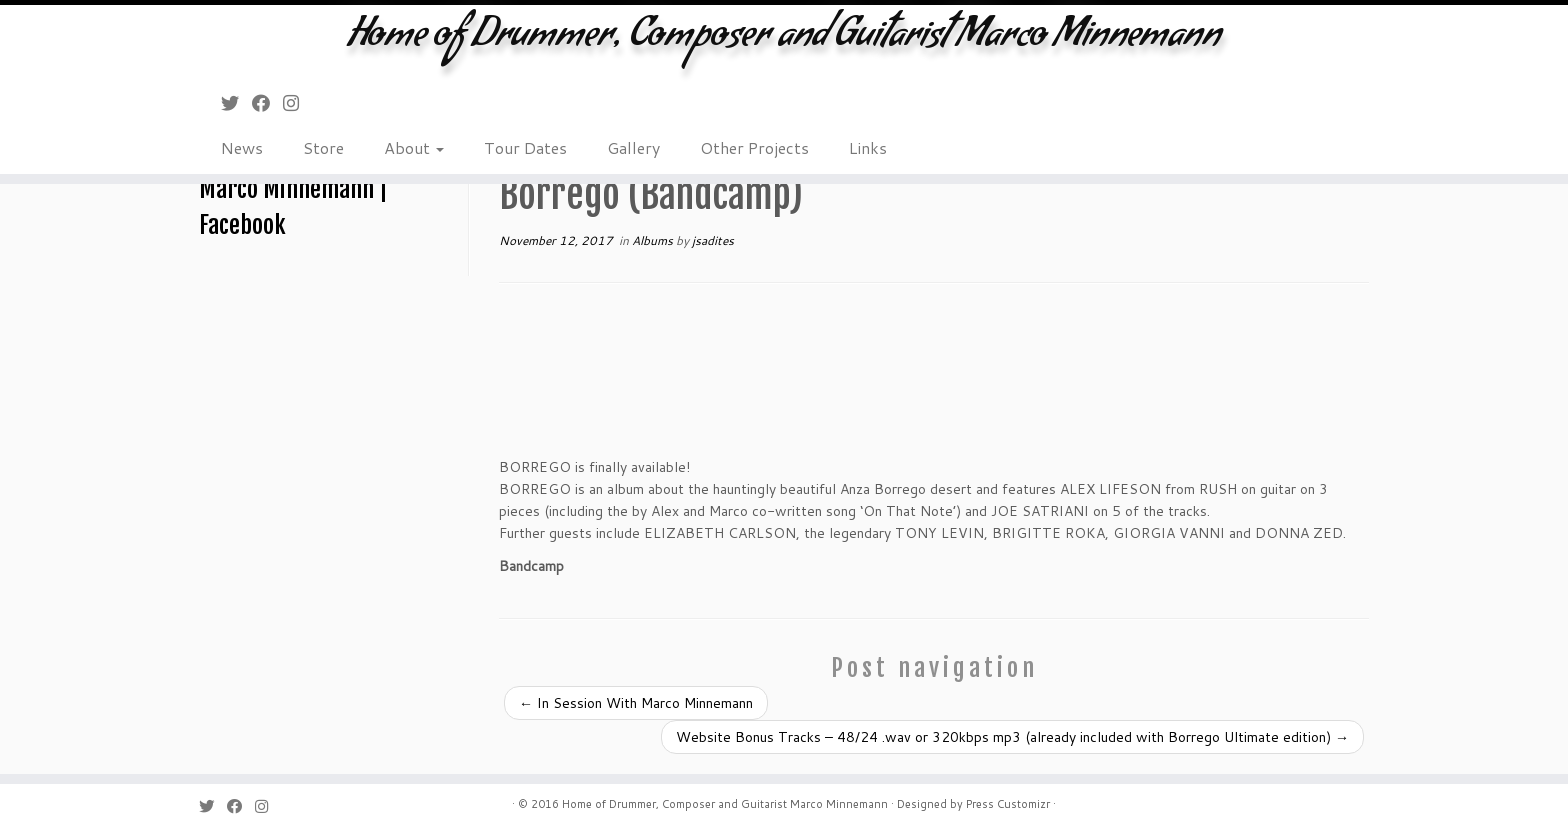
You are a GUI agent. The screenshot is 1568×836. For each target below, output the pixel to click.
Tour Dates (525, 147)
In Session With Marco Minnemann (636, 703)
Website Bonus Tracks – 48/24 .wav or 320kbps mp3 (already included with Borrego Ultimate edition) (1012, 737)
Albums (654, 240)
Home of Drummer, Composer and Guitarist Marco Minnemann (784, 40)
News (242, 147)
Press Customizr (1008, 804)
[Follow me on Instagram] (297, 103)
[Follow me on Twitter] (236, 103)
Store (323, 147)
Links (868, 147)
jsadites (713, 240)
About (414, 147)
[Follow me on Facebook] (267, 103)
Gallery (633, 147)
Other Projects (754, 147)
